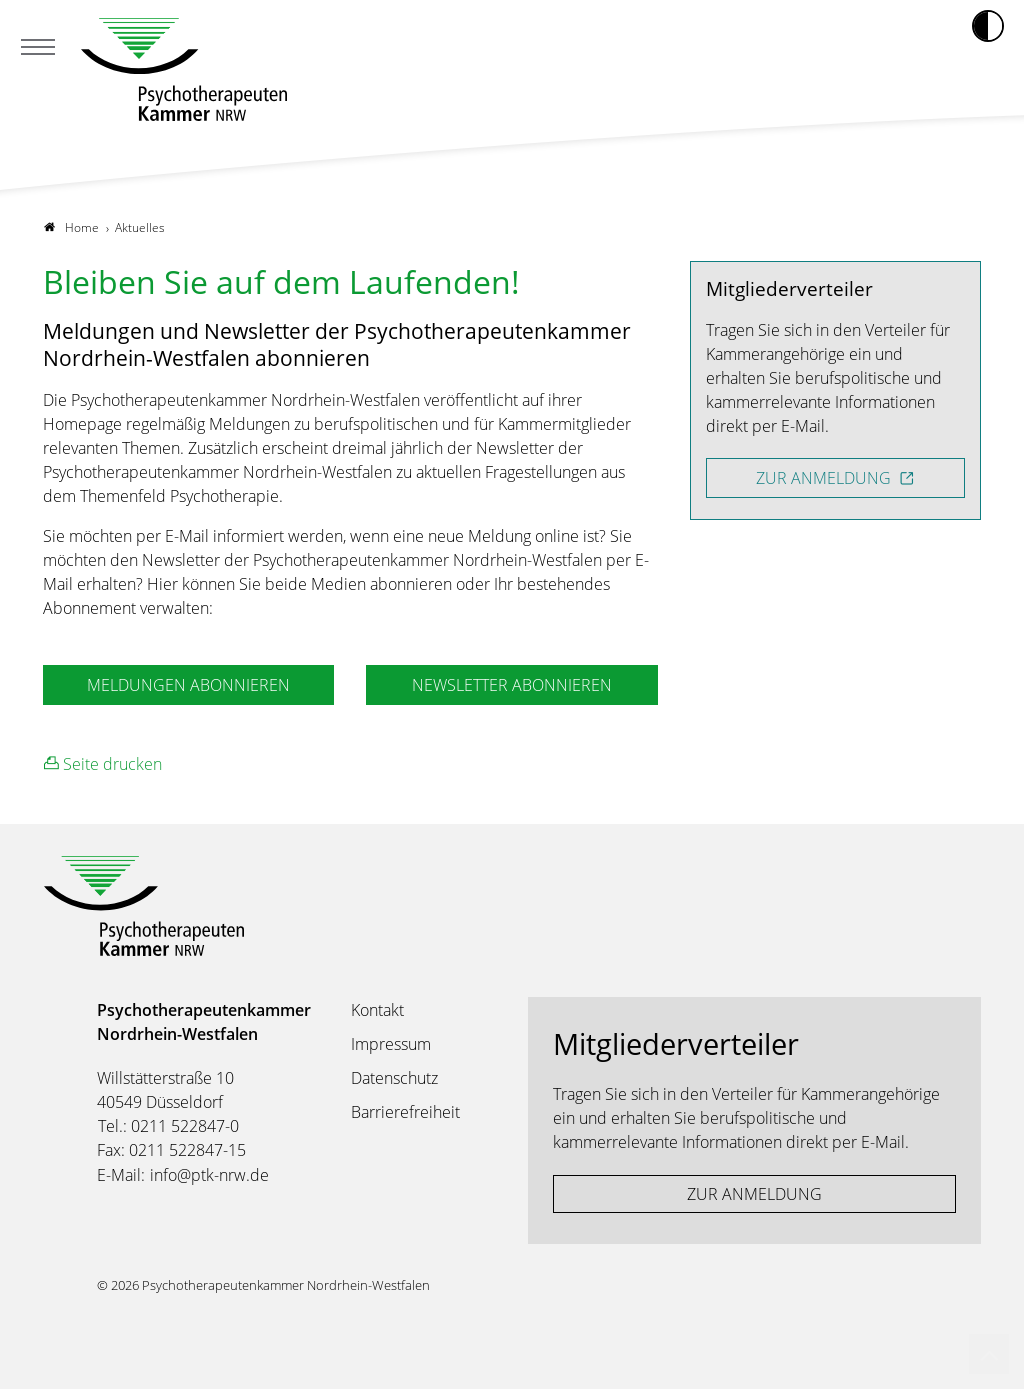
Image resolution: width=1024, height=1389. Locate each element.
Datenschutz (394, 1078)
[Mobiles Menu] (38, 49)
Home (71, 227)
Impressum (391, 1044)
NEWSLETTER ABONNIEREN (512, 685)
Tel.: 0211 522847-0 (168, 1126)
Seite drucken (103, 763)
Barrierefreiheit (405, 1112)
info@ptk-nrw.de (209, 1175)
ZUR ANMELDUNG (825, 478)
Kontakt (377, 1010)
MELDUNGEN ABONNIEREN (188, 685)
